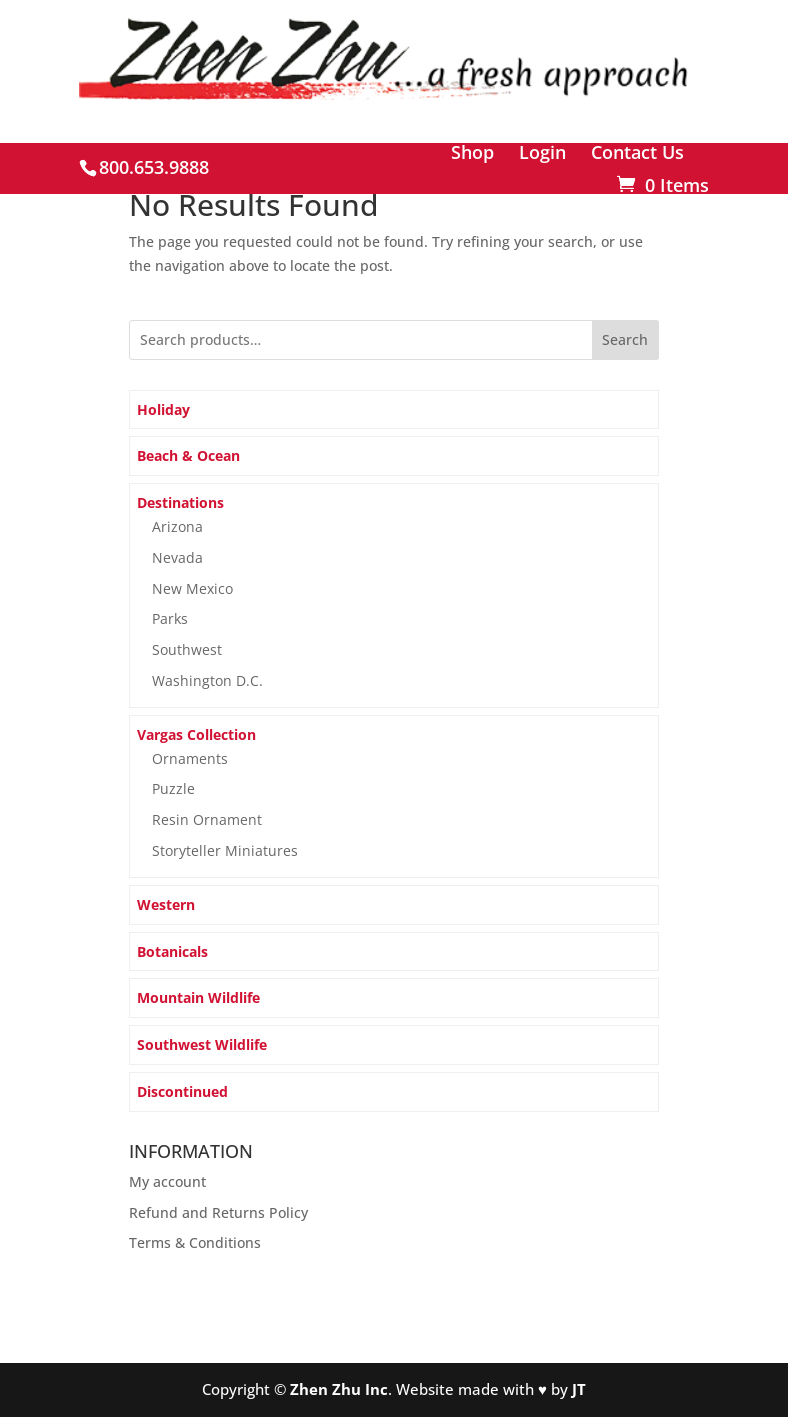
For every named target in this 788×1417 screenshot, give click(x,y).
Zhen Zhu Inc (339, 1389)
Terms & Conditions (195, 1242)
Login (542, 153)
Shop (472, 153)
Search (625, 339)
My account (167, 1181)
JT (579, 1389)
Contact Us (637, 153)
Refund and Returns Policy (218, 1212)
